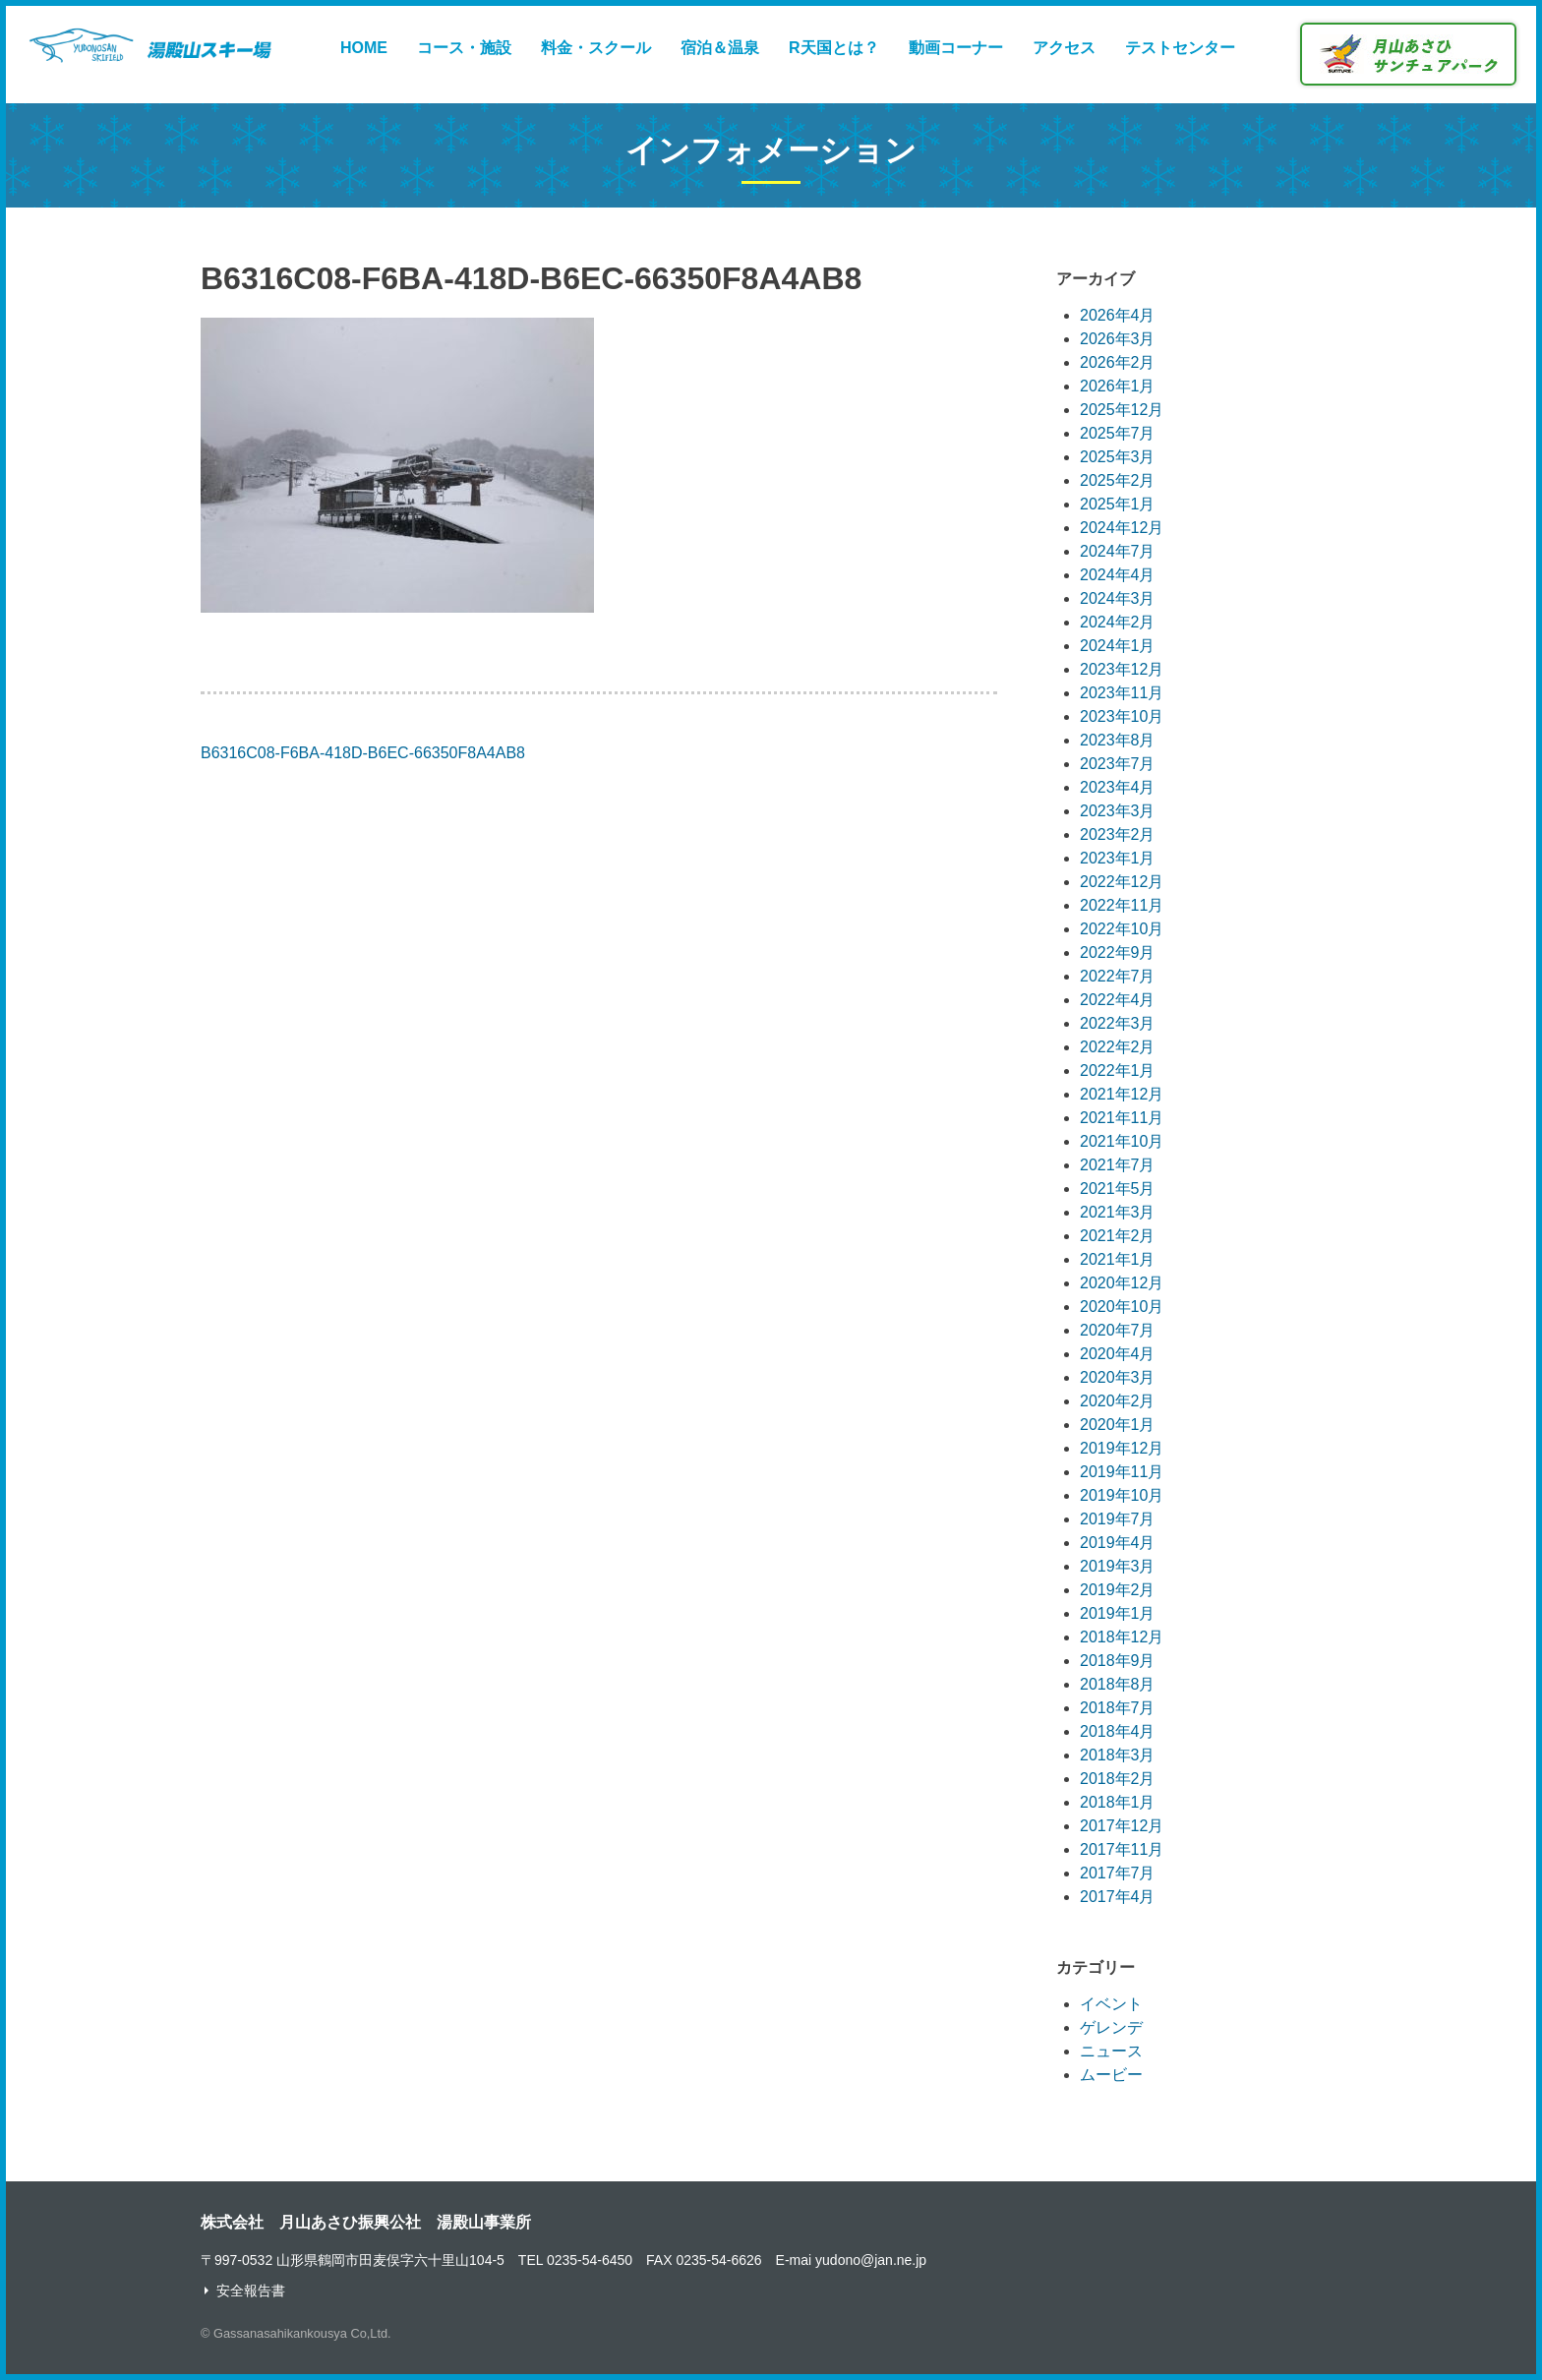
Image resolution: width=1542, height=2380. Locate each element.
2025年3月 (1118, 456)
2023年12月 (1121, 669)
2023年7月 (1118, 763)
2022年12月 (1121, 881)
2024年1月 (1118, 645)
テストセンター (1180, 47)
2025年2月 (1118, 480)
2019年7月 (1118, 1519)
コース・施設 (464, 47)
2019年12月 (1121, 1448)
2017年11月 (1121, 1849)
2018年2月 (1118, 1778)
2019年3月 (1118, 1566)
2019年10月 (1121, 1495)
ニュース (1111, 2051)
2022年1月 (1118, 1070)
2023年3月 (1118, 811)
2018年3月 (1118, 1755)
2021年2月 (1118, 1235)
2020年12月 (1121, 1283)
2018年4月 (1118, 1731)
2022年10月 (1121, 929)
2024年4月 (1118, 574)
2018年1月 (1118, 1802)
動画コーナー (956, 47)
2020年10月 (1121, 1306)
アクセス (1064, 47)
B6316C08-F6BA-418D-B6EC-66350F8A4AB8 (363, 752)
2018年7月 (1118, 1707)
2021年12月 (1121, 1094)
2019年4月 (1118, 1542)
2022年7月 (1118, 976)
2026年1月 (1118, 386)
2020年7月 (1118, 1330)
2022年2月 (1118, 1047)
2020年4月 (1118, 1353)
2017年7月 (1118, 1873)
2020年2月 (1118, 1401)
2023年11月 (1121, 692)
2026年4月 (1118, 315)
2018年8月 (1118, 1684)
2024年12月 (1121, 527)
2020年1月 (1118, 1424)
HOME (363, 47)
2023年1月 (1118, 858)
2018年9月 (1118, 1660)
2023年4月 (1118, 787)
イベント (1111, 2003)
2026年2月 (1118, 362)
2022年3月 (1118, 1023)
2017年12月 (1121, 1825)
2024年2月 (1118, 622)
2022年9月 (1118, 952)
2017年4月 (1118, 1896)
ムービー (1111, 2074)
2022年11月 (1121, 905)
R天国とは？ (834, 47)
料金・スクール (596, 47)
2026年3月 (1118, 338)
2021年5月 (1118, 1188)
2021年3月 (1118, 1212)
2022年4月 (1118, 999)
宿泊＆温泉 (720, 47)
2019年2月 (1118, 1589)
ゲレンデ (1111, 2027)
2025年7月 (1118, 433)
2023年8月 (1118, 740)
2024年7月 (1118, 551)
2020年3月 (1118, 1377)
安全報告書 (250, 2290)
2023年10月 (1121, 716)
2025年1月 (1118, 504)
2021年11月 (1121, 1117)
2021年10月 (1121, 1141)
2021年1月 (1118, 1259)
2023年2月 (1118, 834)
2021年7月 (1118, 1165)
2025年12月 (1121, 409)
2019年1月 (1118, 1613)
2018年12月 (1121, 1637)
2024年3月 (1118, 598)
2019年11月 (1121, 1471)
